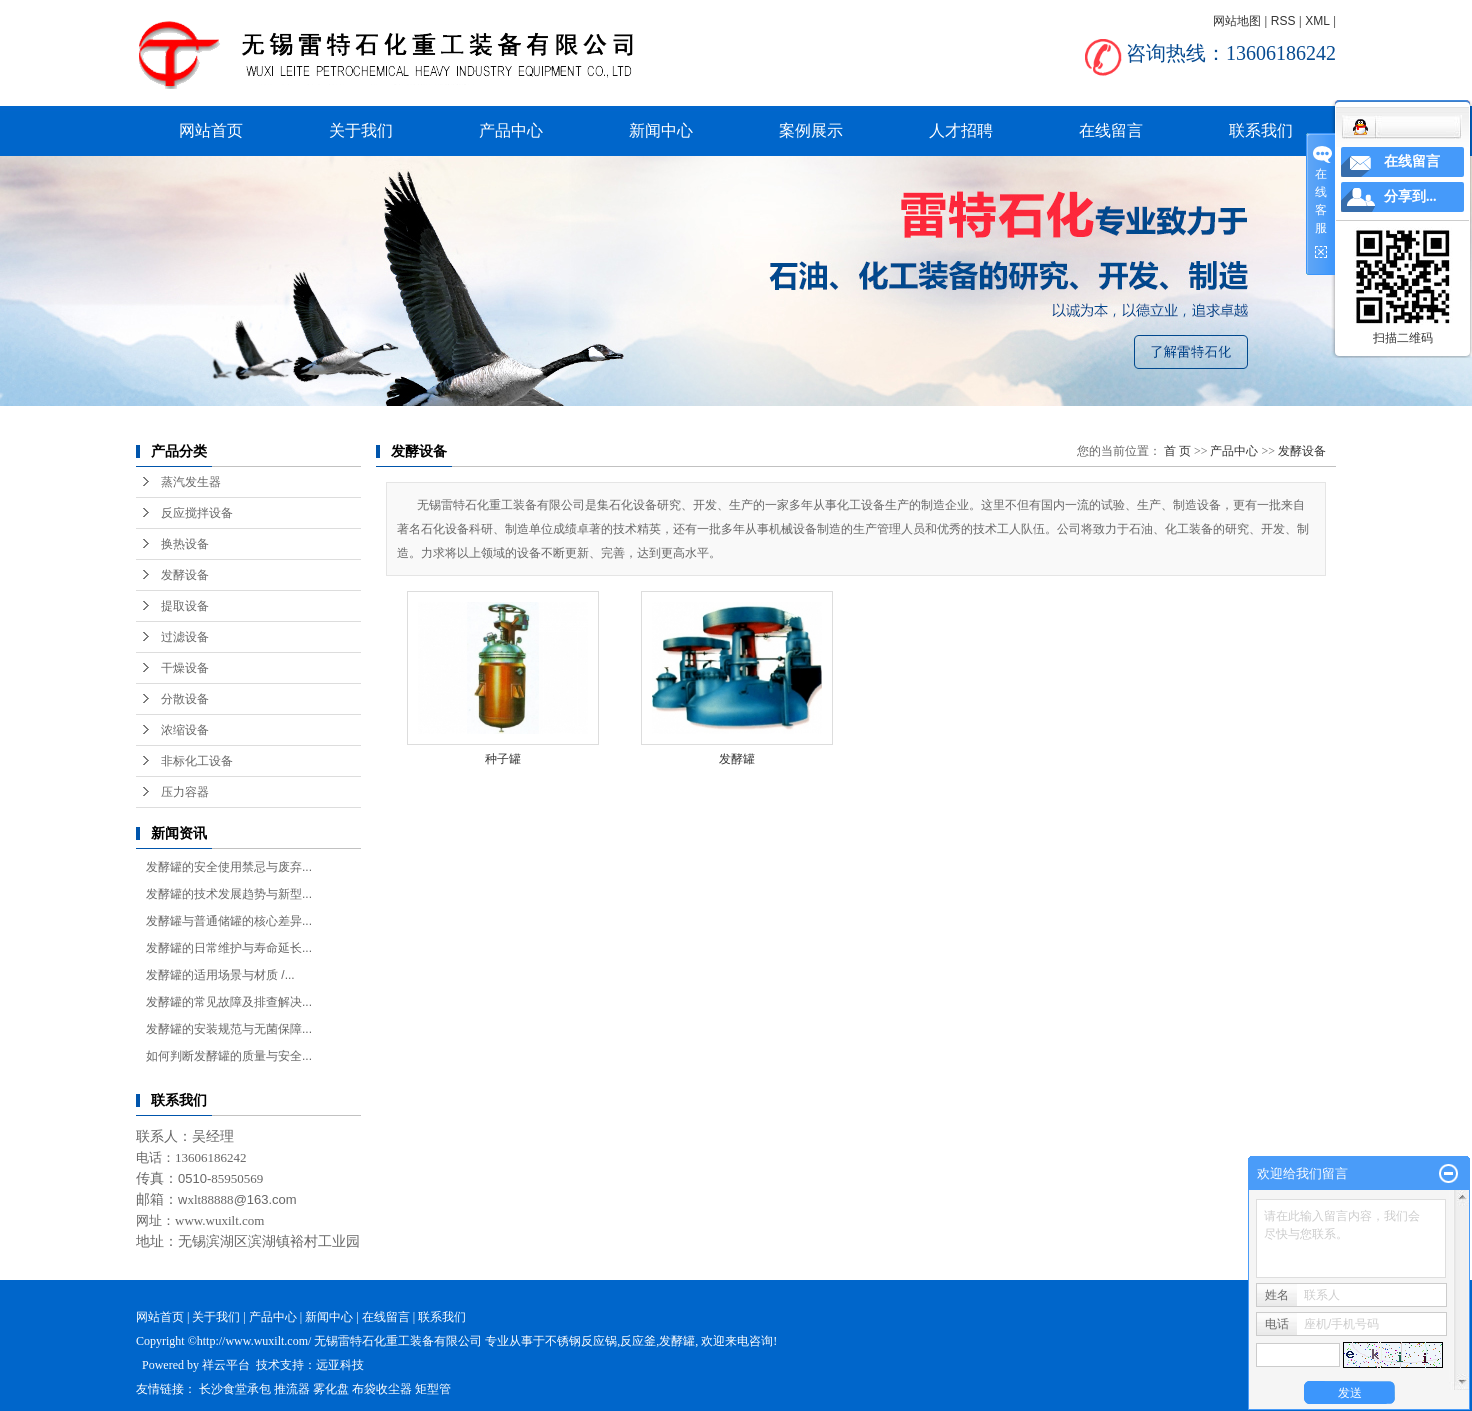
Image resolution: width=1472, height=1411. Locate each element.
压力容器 (185, 792)
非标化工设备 (197, 761)
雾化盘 (331, 1389)
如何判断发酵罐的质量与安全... (229, 1056)
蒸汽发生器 (191, 482)
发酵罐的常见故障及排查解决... (229, 1002)
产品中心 (511, 130)
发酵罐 (737, 759)
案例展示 (811, 130)
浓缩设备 (185, 730)
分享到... (1410, 196)
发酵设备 (185, 575)
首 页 (1177, 451)
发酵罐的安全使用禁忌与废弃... (229, 867)
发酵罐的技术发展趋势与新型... (229, 894)
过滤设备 (185, 637)
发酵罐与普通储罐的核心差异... (229, 921)
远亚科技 (340, 1365)
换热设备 (185, 544)
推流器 (292, 1389)
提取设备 (185, 606)
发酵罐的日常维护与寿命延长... (229, 948)
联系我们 (1261, 130)
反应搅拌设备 (197, 513)
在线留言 (1111, 130)
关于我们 (361, 130)
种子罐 (503, 759)
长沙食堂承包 (235, 1389)
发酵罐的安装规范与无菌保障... (229, 1029)
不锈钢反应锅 (581, 1341)
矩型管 (433, 1389)
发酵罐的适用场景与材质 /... (220, 975)
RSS (1283, 21)
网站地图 (1237, 21)
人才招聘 (961, 130)
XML (1317, 21)
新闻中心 (661, 130)
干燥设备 (185, 668)
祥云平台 (226, 1365)
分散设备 (185, 699)
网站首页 (211, 130)
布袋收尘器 (382, 1389)
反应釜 (638, 1341)
